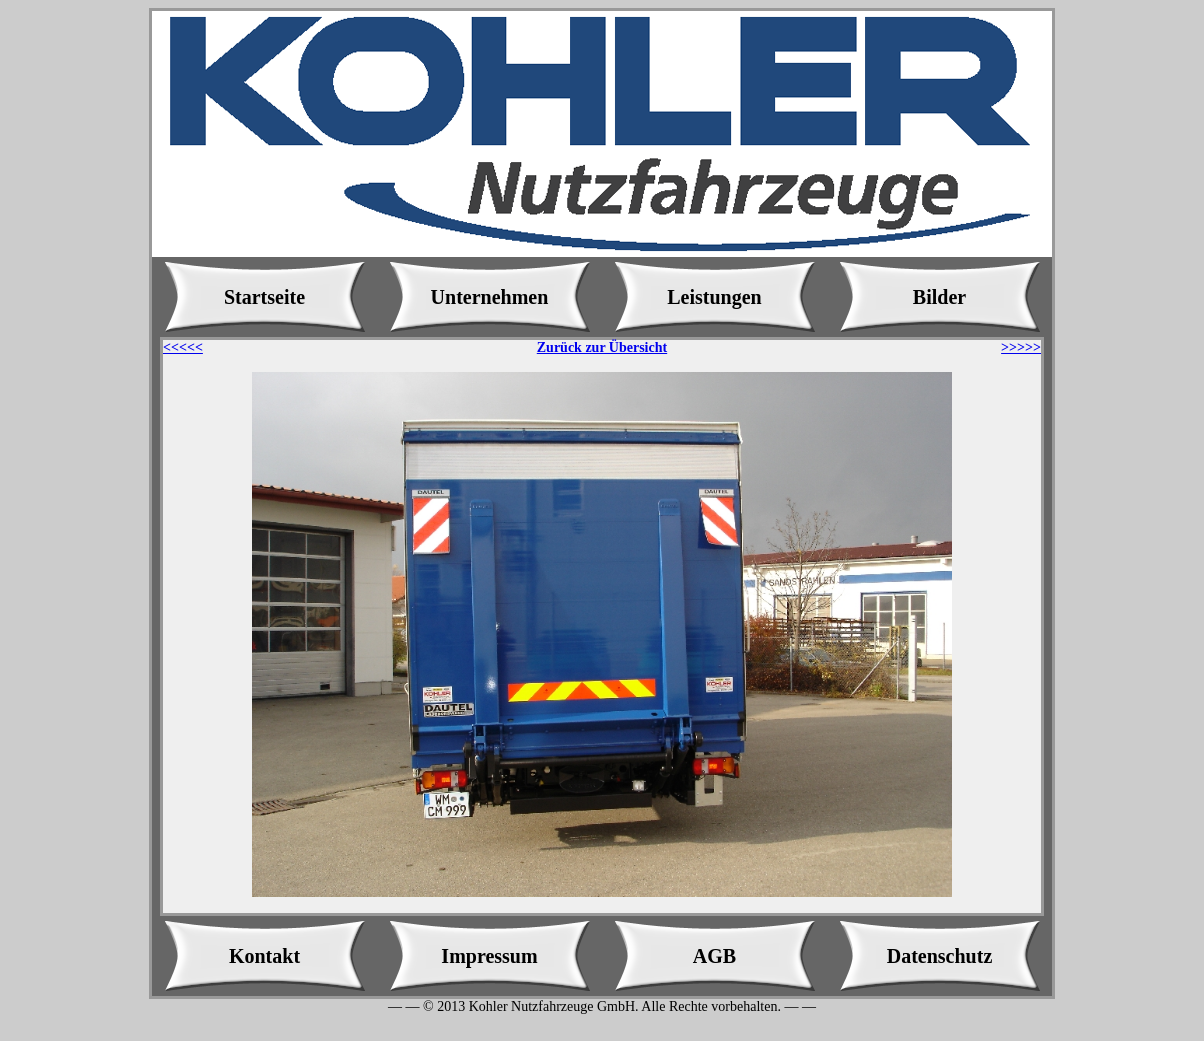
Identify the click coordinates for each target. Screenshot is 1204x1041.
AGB (714, 956)
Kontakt (264, 956)
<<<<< (183, 347)
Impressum (489, 956)
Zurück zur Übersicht (602, 347)
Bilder (939, 297)
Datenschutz (940, 956)
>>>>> (1021, 347)
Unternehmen (490, 297)
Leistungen (714, 297)
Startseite (264, 297)
